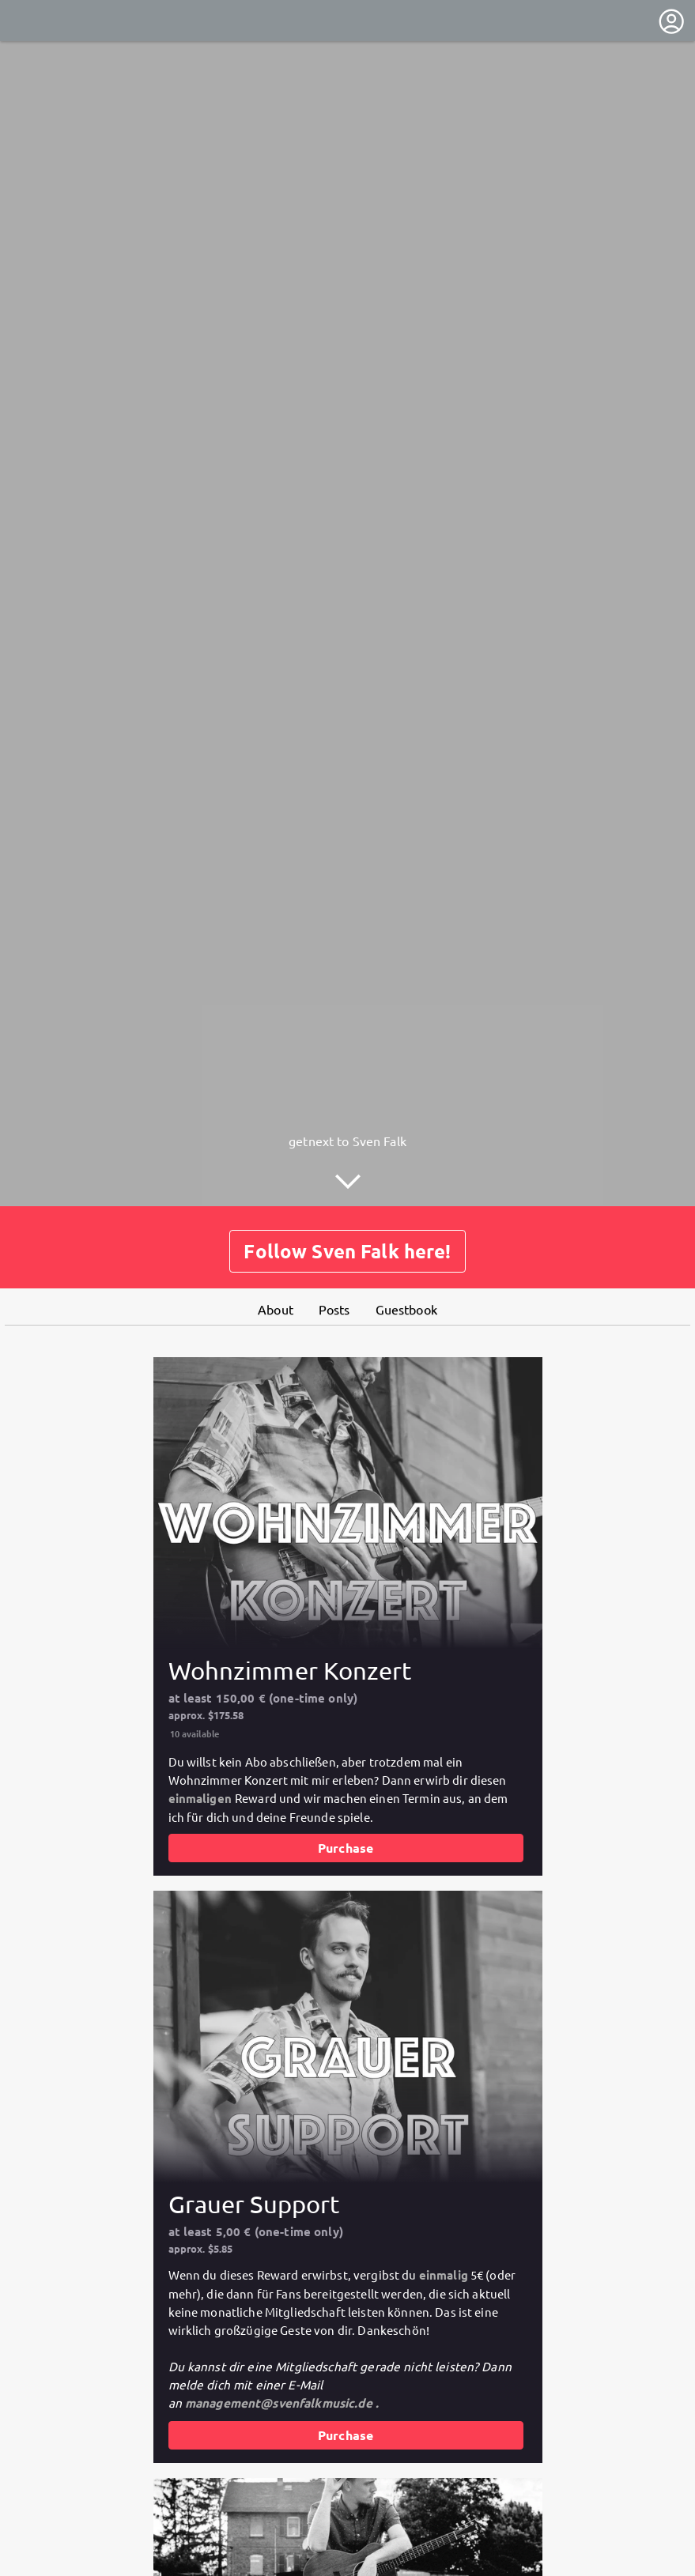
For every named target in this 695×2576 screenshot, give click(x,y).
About (275, 1309)
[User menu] (671, 21)
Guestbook (406, 1309)
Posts (334, 1309)
